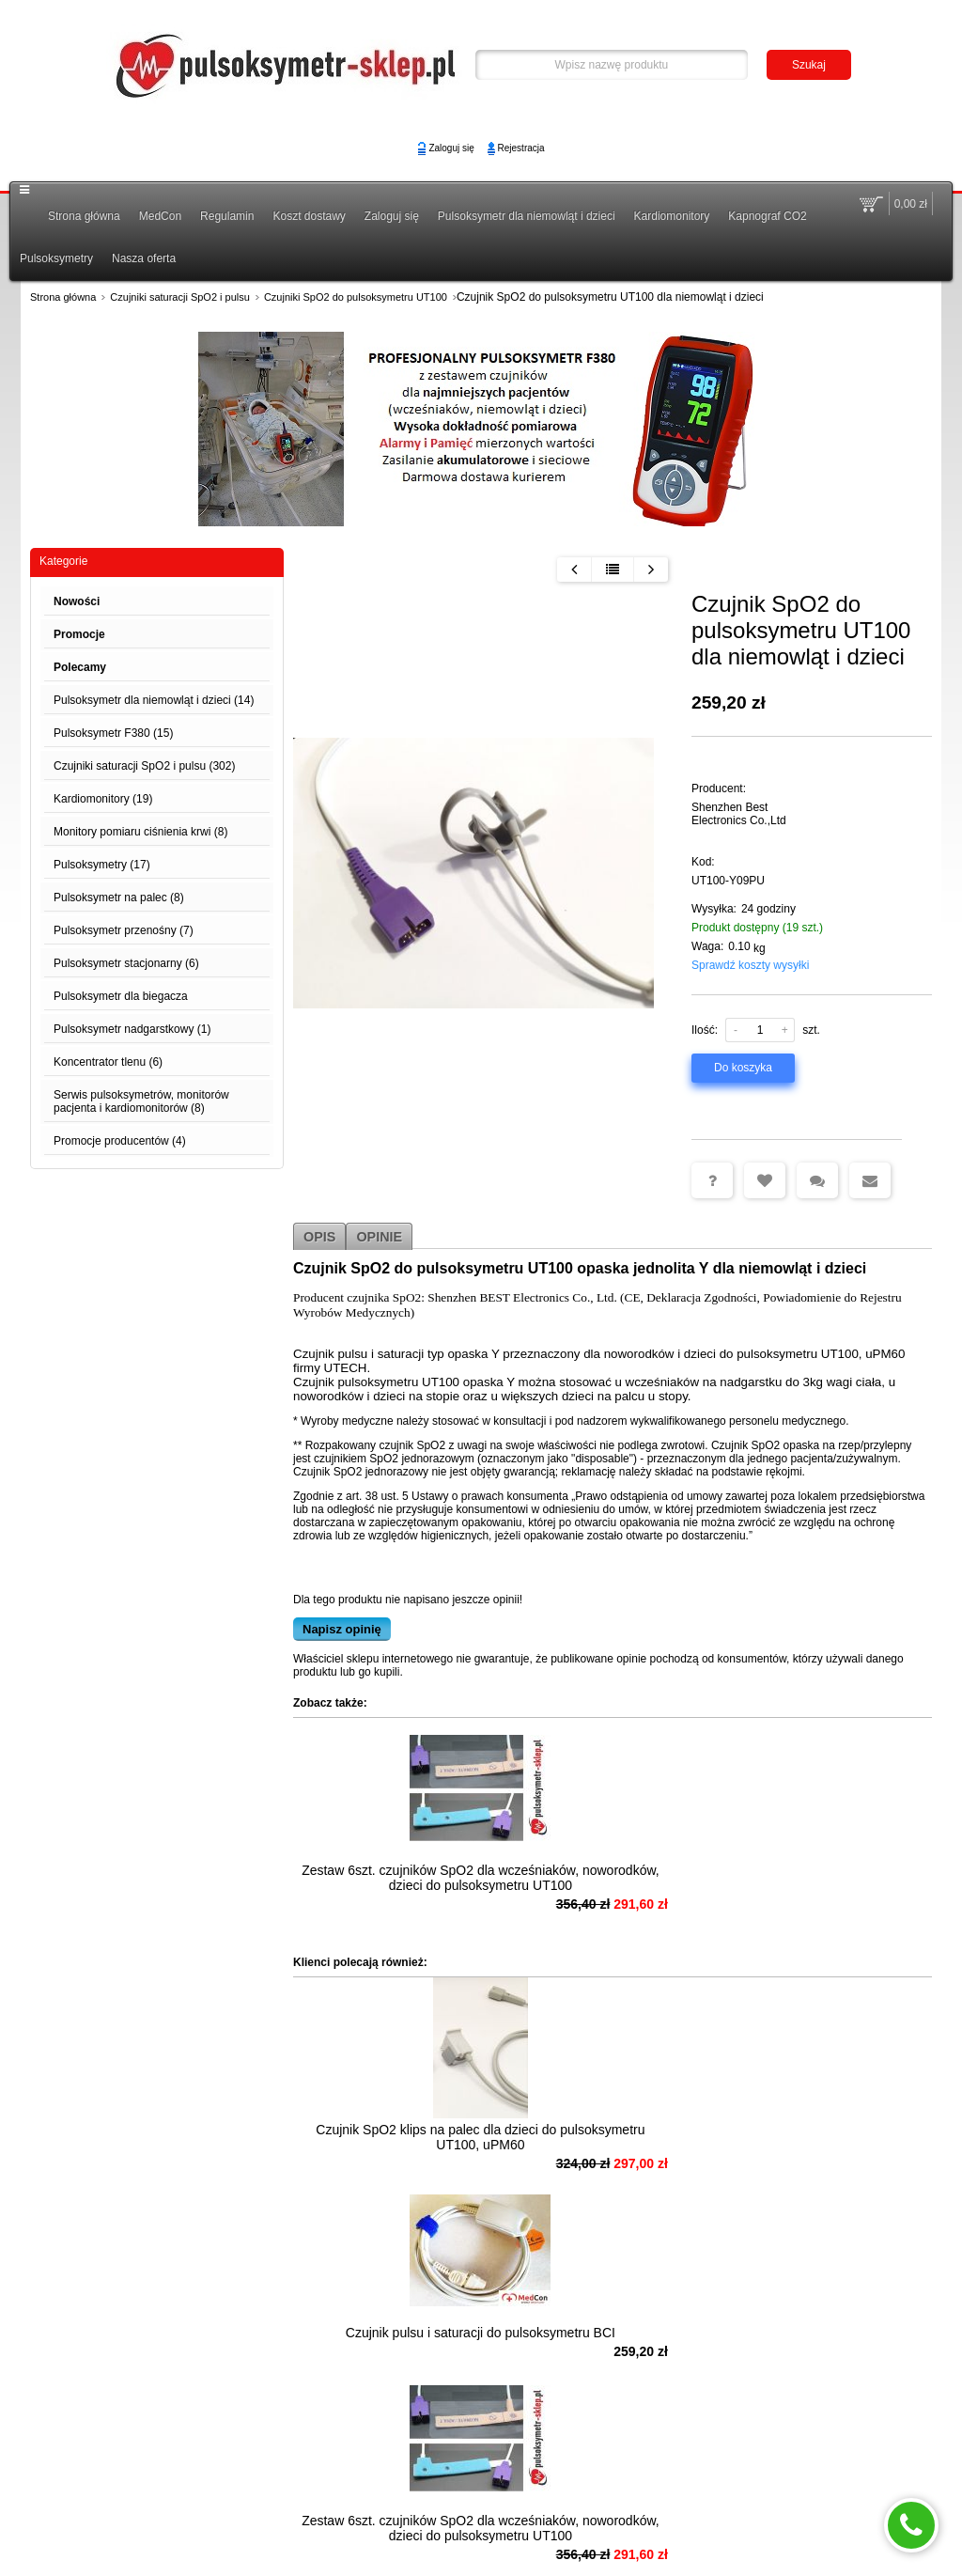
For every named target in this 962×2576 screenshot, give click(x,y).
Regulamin (227, 216)
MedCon (160, 216)
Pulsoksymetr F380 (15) (113, 733)
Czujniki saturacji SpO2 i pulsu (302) (144, 766)
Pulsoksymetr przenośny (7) (124, 930)
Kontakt (597, 2486)
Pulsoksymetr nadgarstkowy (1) (132, 1029)
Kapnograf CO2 (767, 216)
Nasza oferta (144, 258)
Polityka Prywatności (688, 2486)
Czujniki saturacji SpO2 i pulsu (180, 297)
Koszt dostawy (308, 216)
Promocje (79, 634)
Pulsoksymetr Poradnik (145, 2486)
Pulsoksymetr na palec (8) (119, 897)
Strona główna (84, 216)
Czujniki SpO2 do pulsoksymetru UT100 (355, 297)
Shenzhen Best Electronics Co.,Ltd (738, 814)
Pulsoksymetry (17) (102, 864)
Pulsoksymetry (56, 258)
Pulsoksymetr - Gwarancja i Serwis (112, 2505)
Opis (319, 1234)
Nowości (77, 601)
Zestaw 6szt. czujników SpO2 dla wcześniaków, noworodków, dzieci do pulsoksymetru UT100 (385, 1885)
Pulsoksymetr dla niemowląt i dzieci (526, 216)
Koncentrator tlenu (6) (108, 1062)
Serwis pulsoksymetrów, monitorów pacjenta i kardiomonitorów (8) (141, 1101)
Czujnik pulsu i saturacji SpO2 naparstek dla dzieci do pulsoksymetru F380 (581, 2377)
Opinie (379, 1234)
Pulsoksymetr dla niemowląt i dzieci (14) (154, 700)
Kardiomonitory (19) (103, 798)
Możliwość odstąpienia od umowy (308, 2486)
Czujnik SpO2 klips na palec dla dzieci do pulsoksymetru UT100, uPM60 (385, 2159)
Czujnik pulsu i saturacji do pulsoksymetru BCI (581, 2152)
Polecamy (80, 667)
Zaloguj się (450, 148)
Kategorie (63, 561)
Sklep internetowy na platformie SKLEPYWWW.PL (481, 2544)
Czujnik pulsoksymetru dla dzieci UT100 (776, 2370)
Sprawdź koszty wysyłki (750, 965)
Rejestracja (521, 148)
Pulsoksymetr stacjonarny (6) (126, 963)
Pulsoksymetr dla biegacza (121, 996)
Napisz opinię (342, 1629)
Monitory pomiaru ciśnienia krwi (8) (140, 831)
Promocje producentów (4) (120, 1140)
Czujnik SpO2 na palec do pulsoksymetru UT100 (386, 2370)
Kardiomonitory (672, 216)
